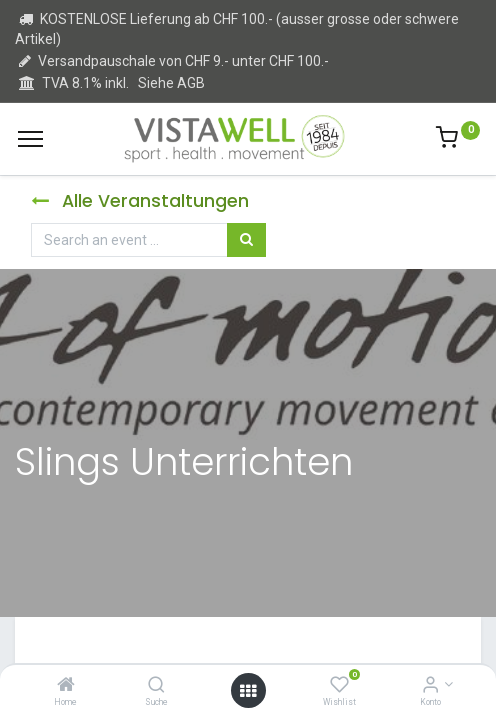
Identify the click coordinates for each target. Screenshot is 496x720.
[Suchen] (246, 240)
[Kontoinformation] (430, 686)
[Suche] (156, 686)
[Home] (66, 686)
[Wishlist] (339, 686)
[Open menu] (248, 691)
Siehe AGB (171, 83)
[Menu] (30, 139)
